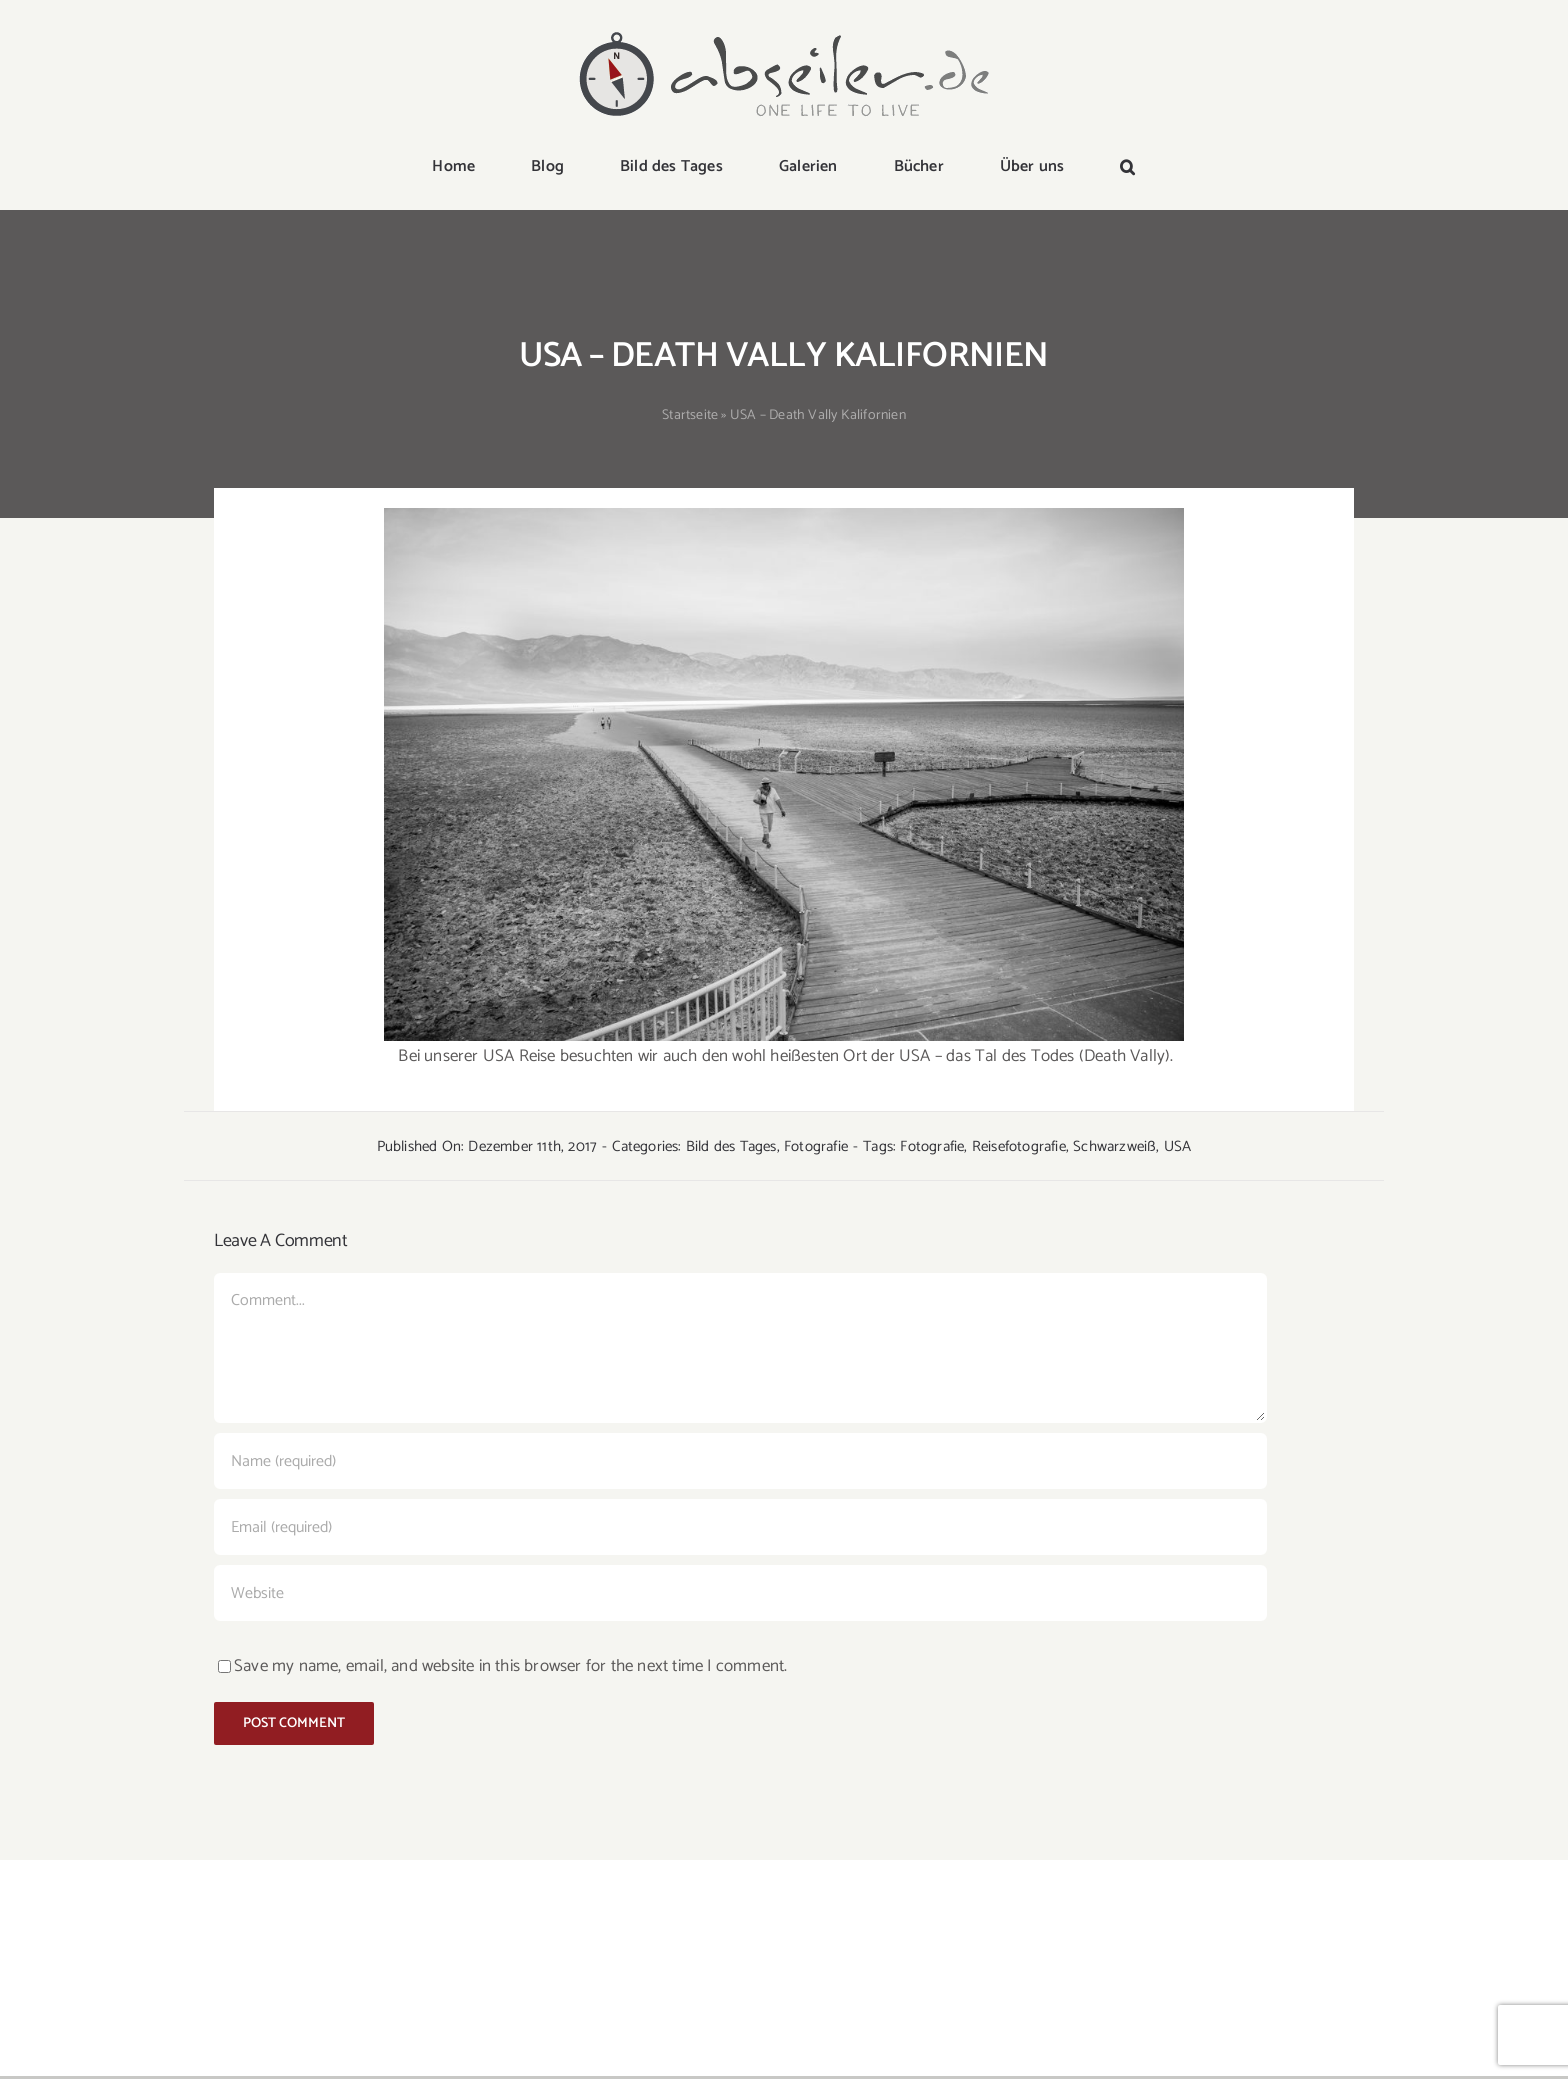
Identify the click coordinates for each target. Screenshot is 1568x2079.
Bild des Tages (731, 1146)
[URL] (740, 1593)
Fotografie (816, 1146)
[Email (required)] (740, 1527)
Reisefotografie (1019, 1146)
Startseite (690, 415)
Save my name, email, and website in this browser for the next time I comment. (510, 1666)
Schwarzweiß (1114, 1146)
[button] (1127, 168)
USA (1178, 1146)
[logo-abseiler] (784, 32)
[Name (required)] (740, 1461)
